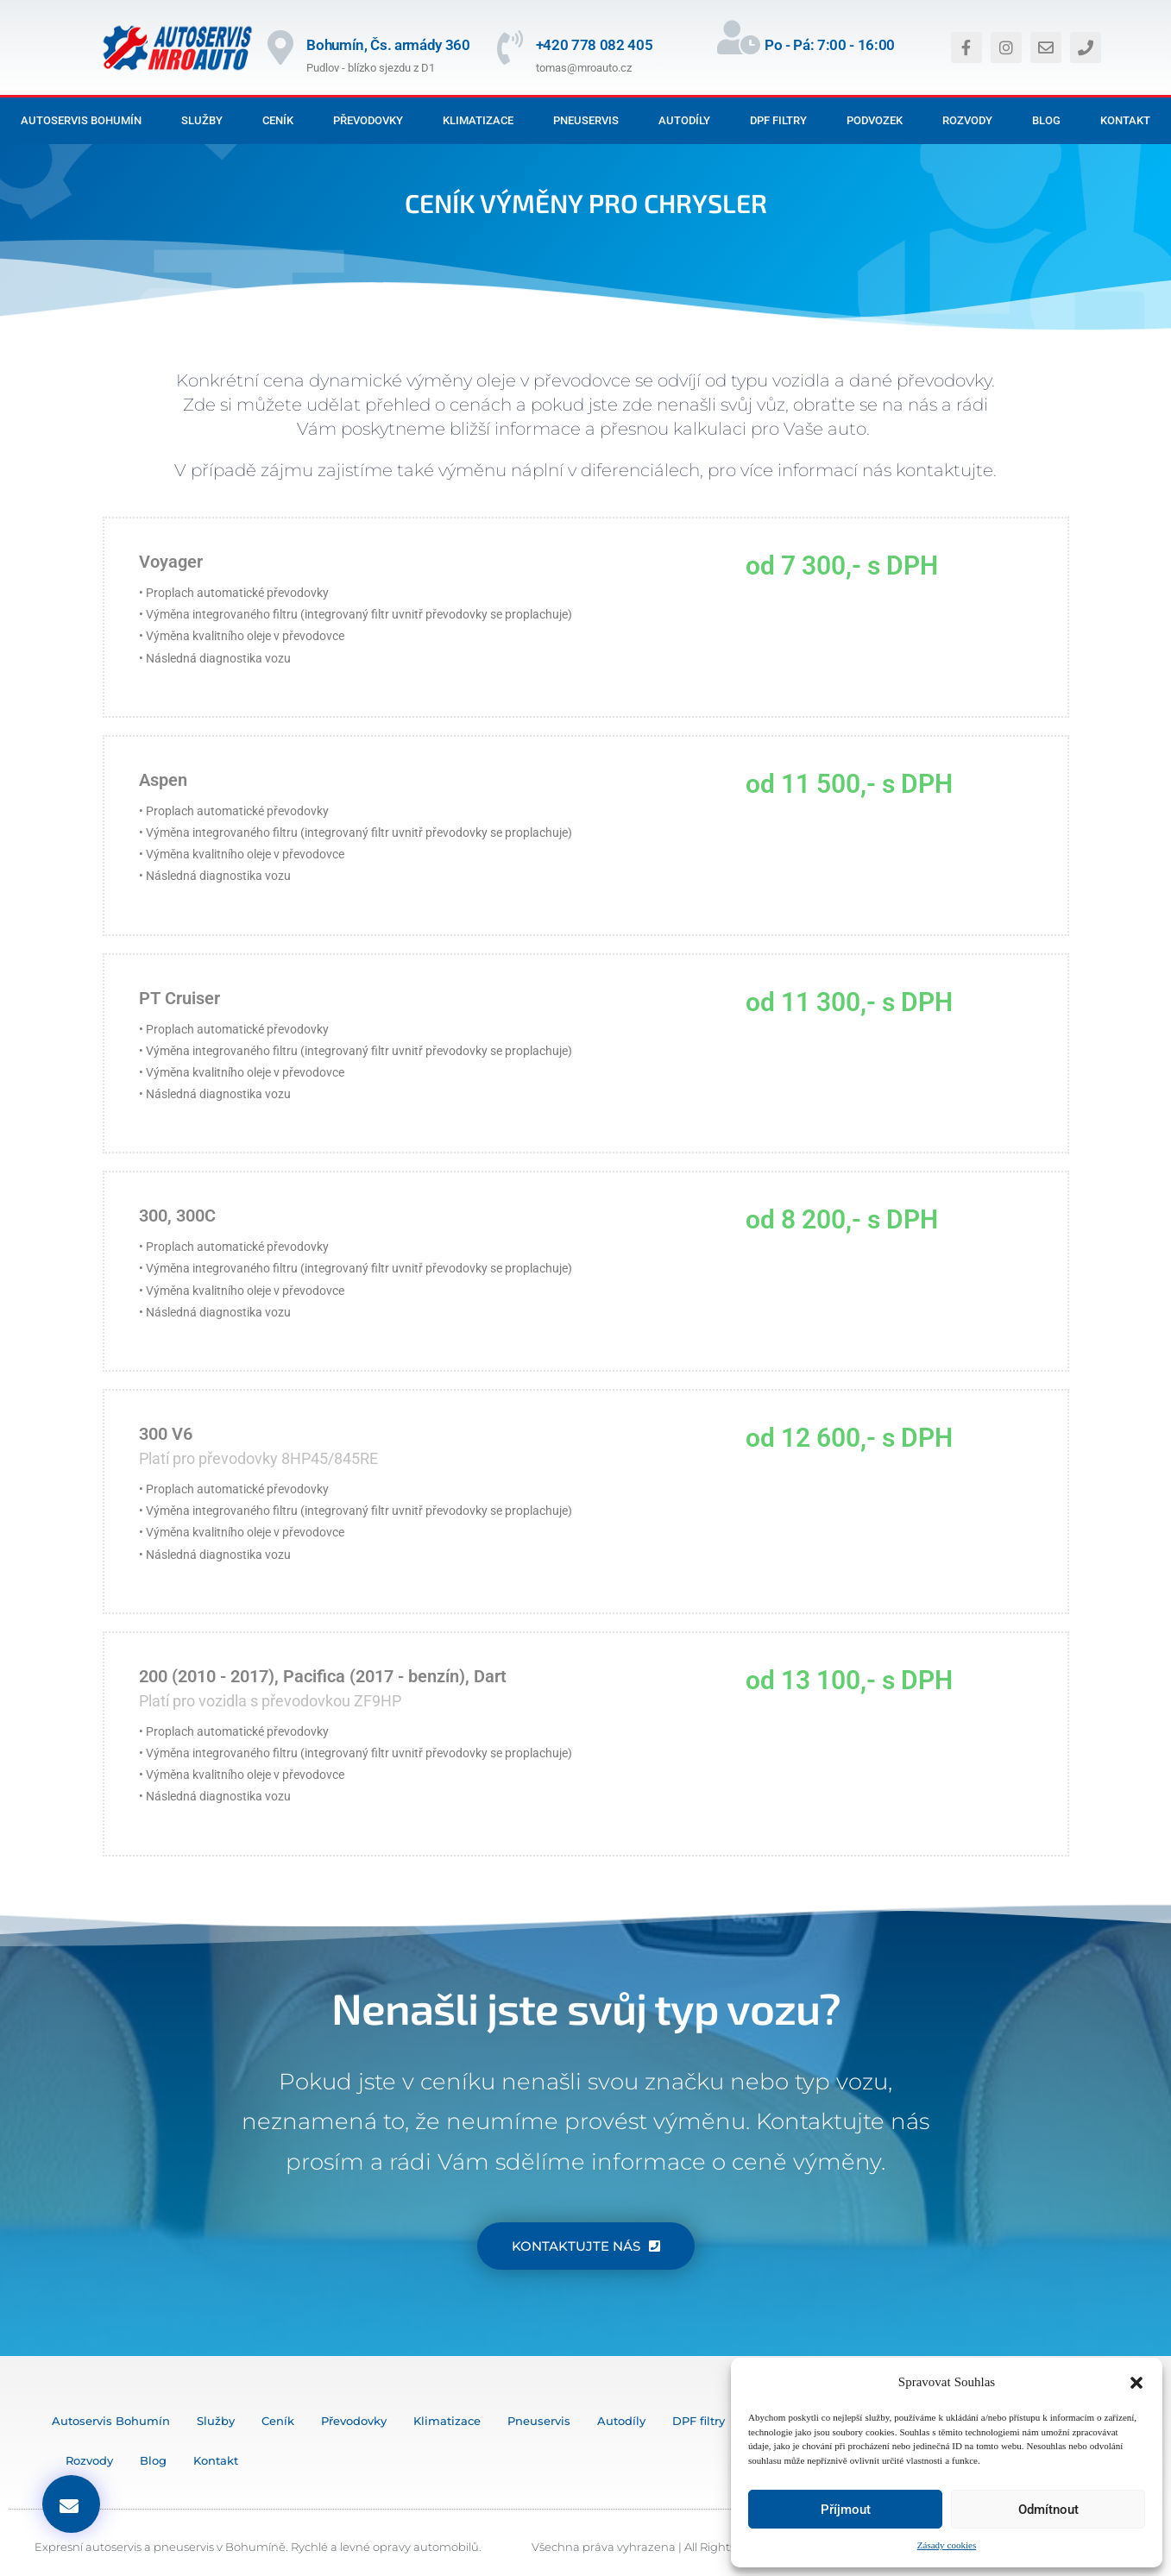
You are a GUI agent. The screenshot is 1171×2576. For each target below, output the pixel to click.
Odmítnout (1048, 2509)
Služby (202, 120)
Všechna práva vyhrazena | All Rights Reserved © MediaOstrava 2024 (722, 2547)
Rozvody (967, 120)
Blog (1046, 120)
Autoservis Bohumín (81, 120)
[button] (1136, 2382)
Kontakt (1125, 120)
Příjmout (846, 2509)
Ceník (277, 120)
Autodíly (684, 120)
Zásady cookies (946, 2545)
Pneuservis (586, 120)
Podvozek (875, 120)
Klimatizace (478, 120)
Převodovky (368, 120)
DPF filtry (778, 120)
